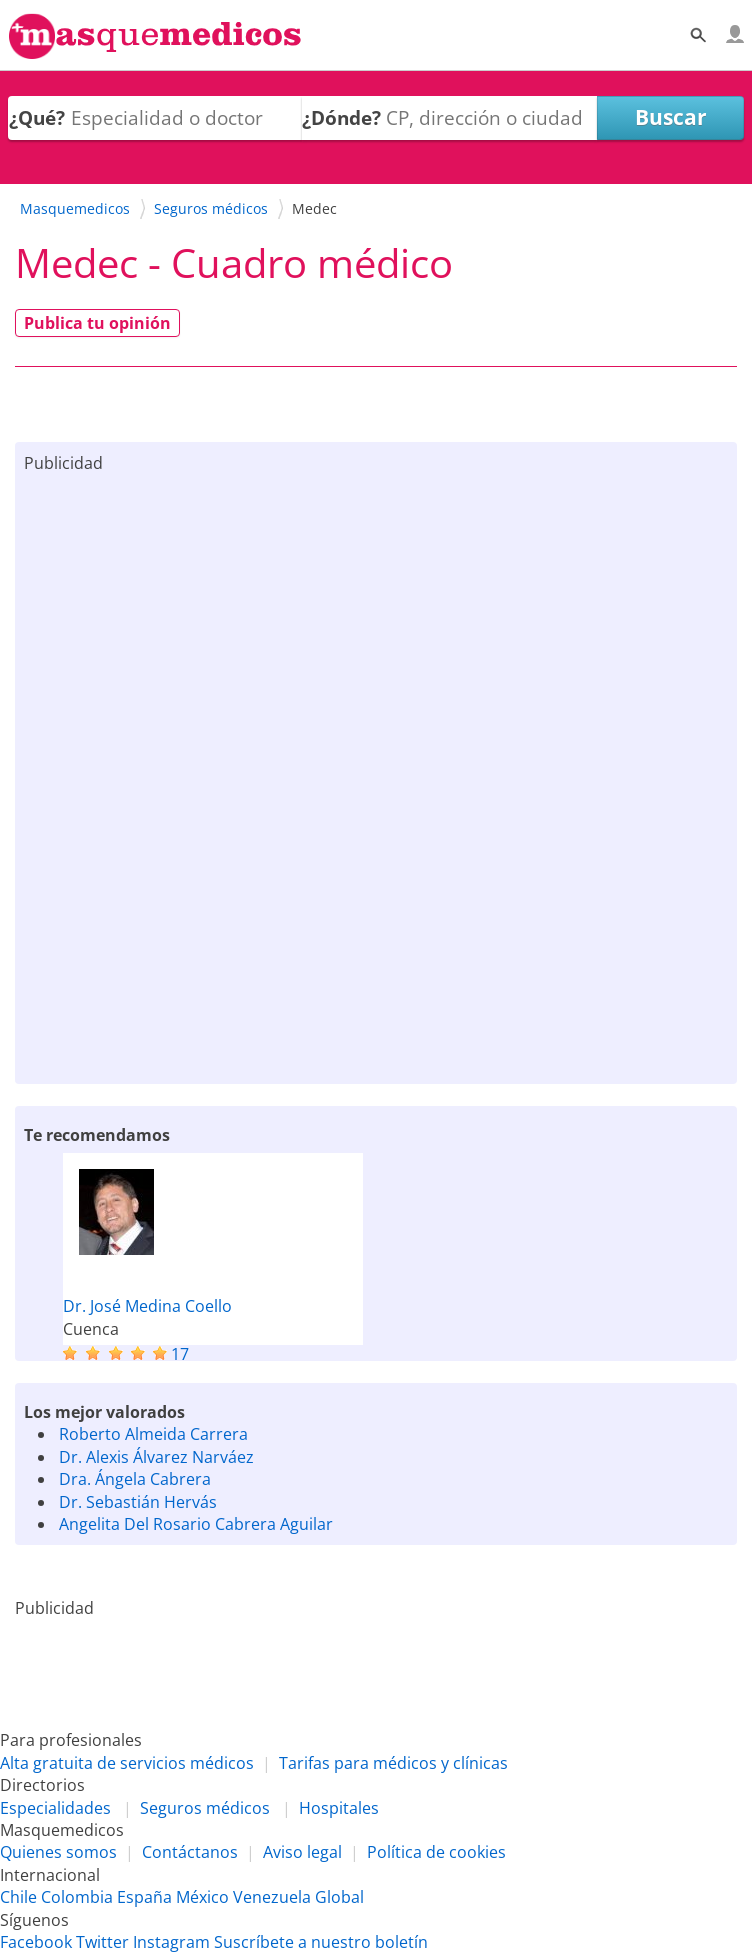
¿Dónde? (341, 117)
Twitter (102, 1942)
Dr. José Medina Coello (147, 1306)
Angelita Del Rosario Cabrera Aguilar (196, 1524)
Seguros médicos (205, 1808)
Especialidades (55, 1808)
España (144, 1897)
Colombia (77, 1897)
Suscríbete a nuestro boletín (321, 1942)
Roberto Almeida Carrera (153, 1434)
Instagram (171, 1942)
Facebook (36, 1942)
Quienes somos (58, 1852)
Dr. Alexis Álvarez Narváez (156, 1457)
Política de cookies (436, 1852)
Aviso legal (302, 1852)
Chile (18, 1897)
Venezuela (272, 1897)
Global (339, 1897)
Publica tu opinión (97, 323)
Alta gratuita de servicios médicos (127, 1763)
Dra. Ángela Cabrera (135, 1479)
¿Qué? (37, 117)
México (202, 1897)
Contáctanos (190, 1852)
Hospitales (339, 1808)
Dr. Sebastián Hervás (138, 1502)
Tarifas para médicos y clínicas (393, 1763)
